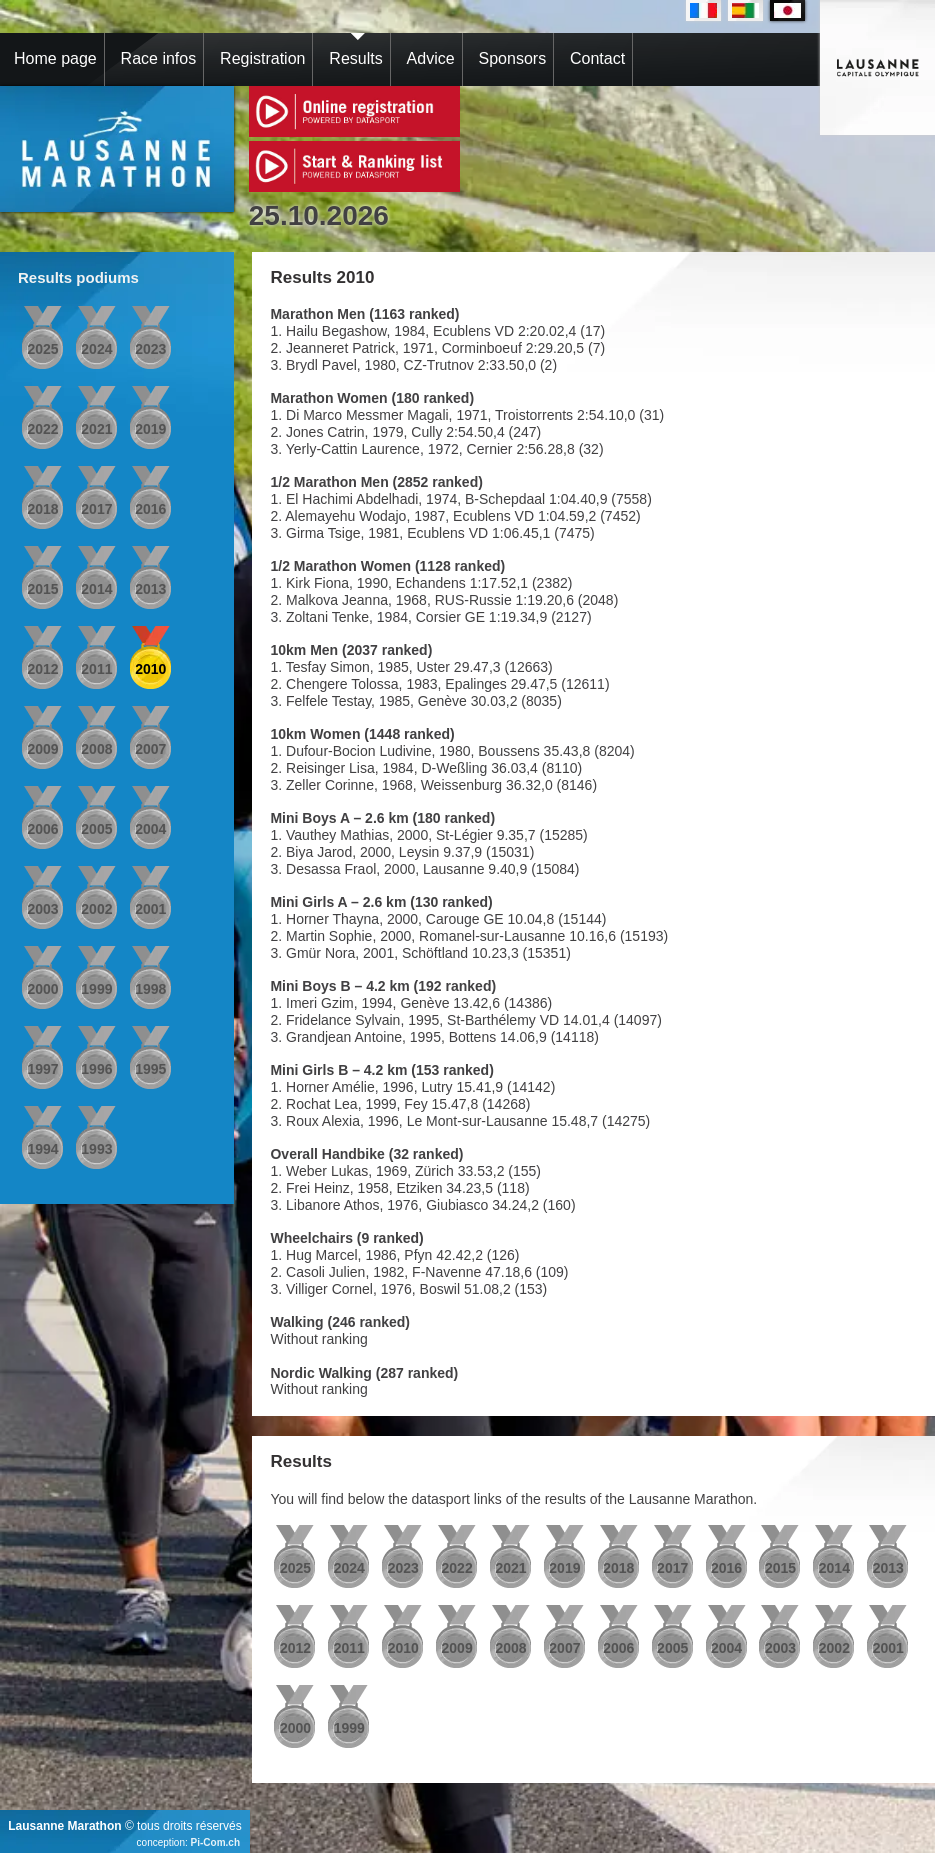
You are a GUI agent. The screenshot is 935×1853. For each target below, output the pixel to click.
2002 (96, 909)
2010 (150, 669)
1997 (42, 1069)
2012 (42, 669)
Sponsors (513, 58)
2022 (42, 429)
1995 (150, 1069)
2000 (42, 989)
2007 (150, 749)
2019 (150, 429)
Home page (55, 58)
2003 (42, 909)
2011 (96, 669)
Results (355, 58)
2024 (96, 349)
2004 (150, 829)
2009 (42, 749)
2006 (42, 829)
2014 (96, 589)
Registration (262, 58)
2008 (96, 749)
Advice (431, 58)
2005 (96, 829)
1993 (96, 1149)
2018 (42, 509)
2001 (150, 909)
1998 (150, 989)
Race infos (159, 58)
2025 (42, 349)
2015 (42, 589)
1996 (96, 1069)
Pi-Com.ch (215, 1842)
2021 (96, 429)
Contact (597, 58)
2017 (96, 509)
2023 (150, 349)
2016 (150, 509)
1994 (42, 1149)
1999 (96, 989)
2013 (150, 589)
